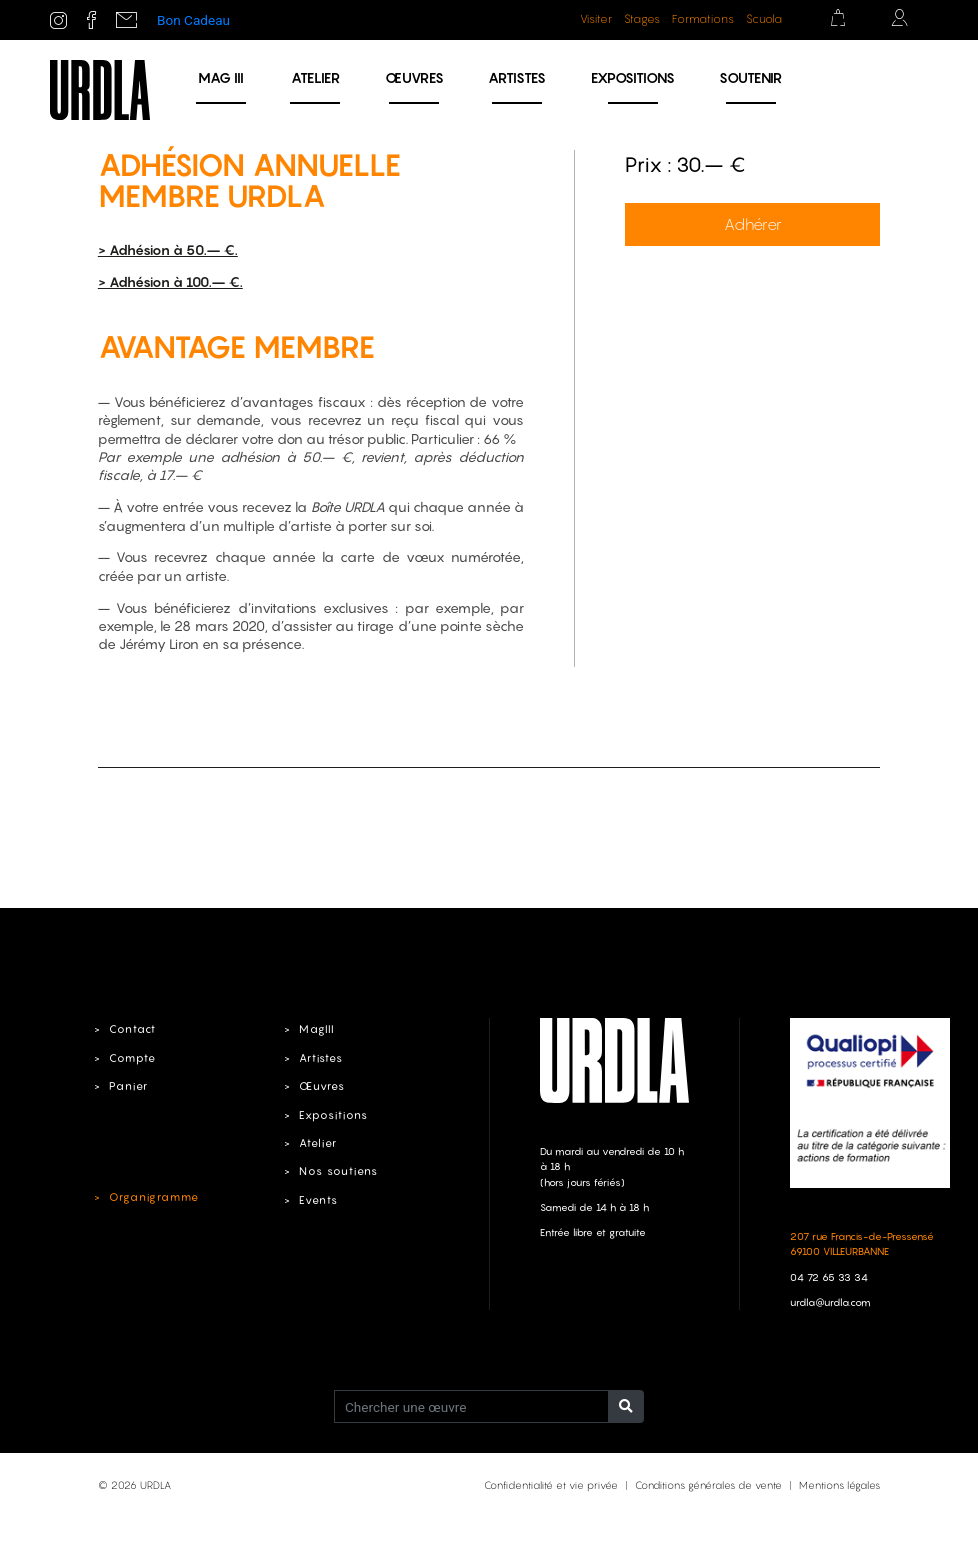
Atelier (315, 77)
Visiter (596, 19)
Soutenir (750, 77)
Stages (642, 19)
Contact (132, 1029)
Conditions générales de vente (708, 1485)
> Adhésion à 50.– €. (168, 250)
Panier (128, 1086)
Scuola (764, 19)
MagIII (316, 1029)
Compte (132, 1058)
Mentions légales (839, 1485)
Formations (703, 19)
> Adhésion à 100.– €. (170, 282)
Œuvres (414, 77)
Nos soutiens (338, 1171)
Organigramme (154, 1197)
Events (318, 1200)
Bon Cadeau (193, 20)
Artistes (517, 77)
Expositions (633, 77)
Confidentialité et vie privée (551, 1485)
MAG (221, 77)
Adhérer (753, 224)
